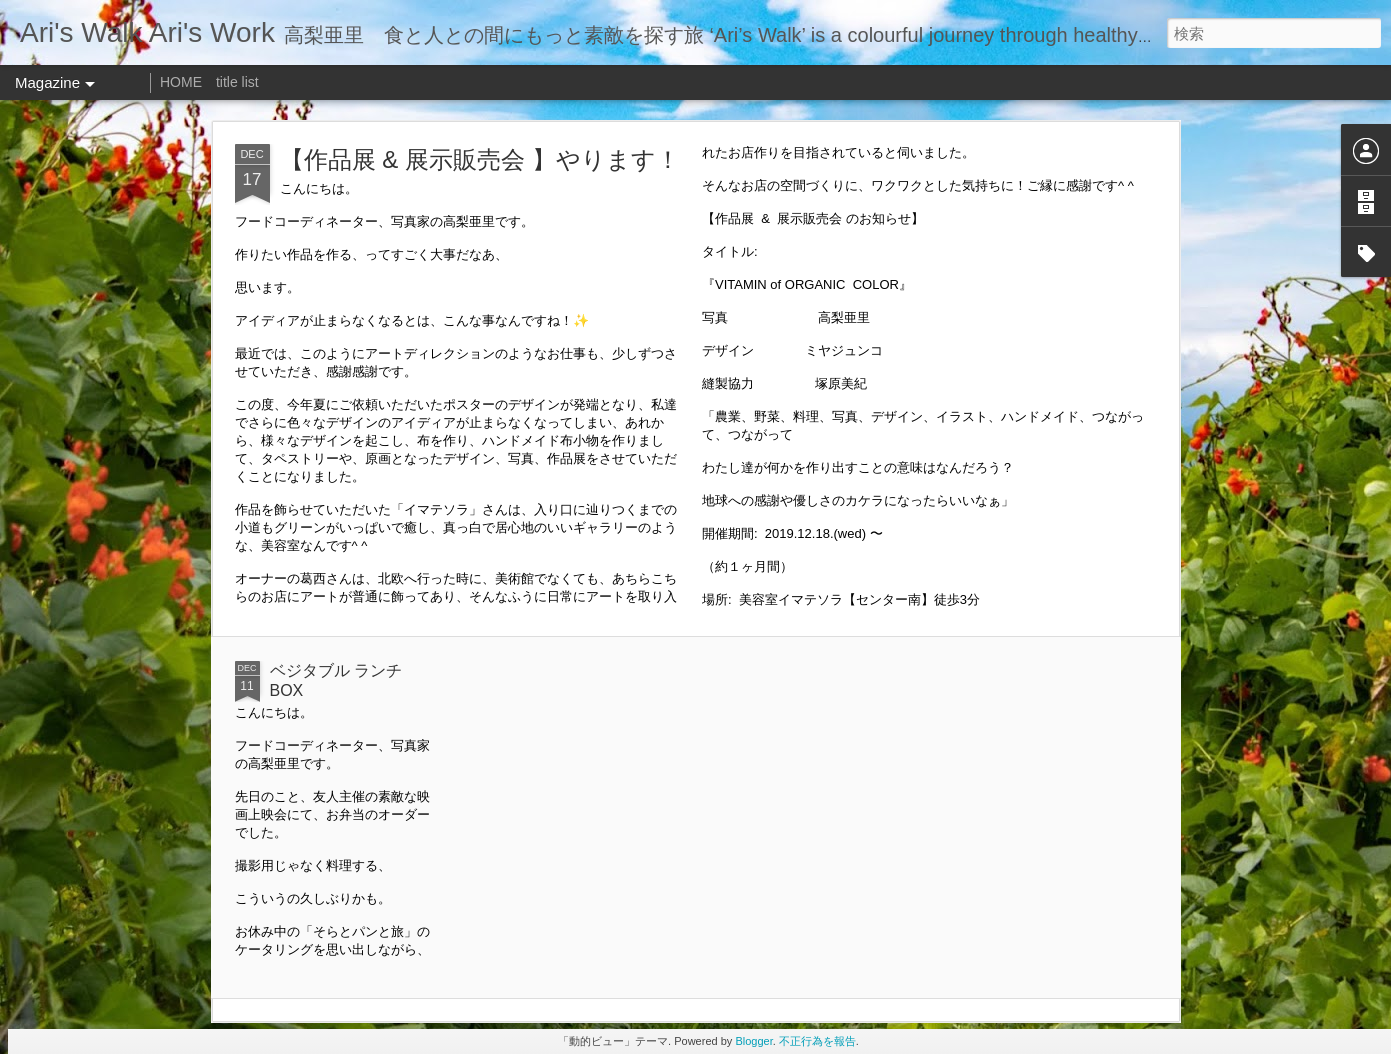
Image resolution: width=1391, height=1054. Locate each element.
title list (237, 82)
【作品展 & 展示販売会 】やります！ (480, 159)
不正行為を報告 (817, 1041)
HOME (181, 82)
